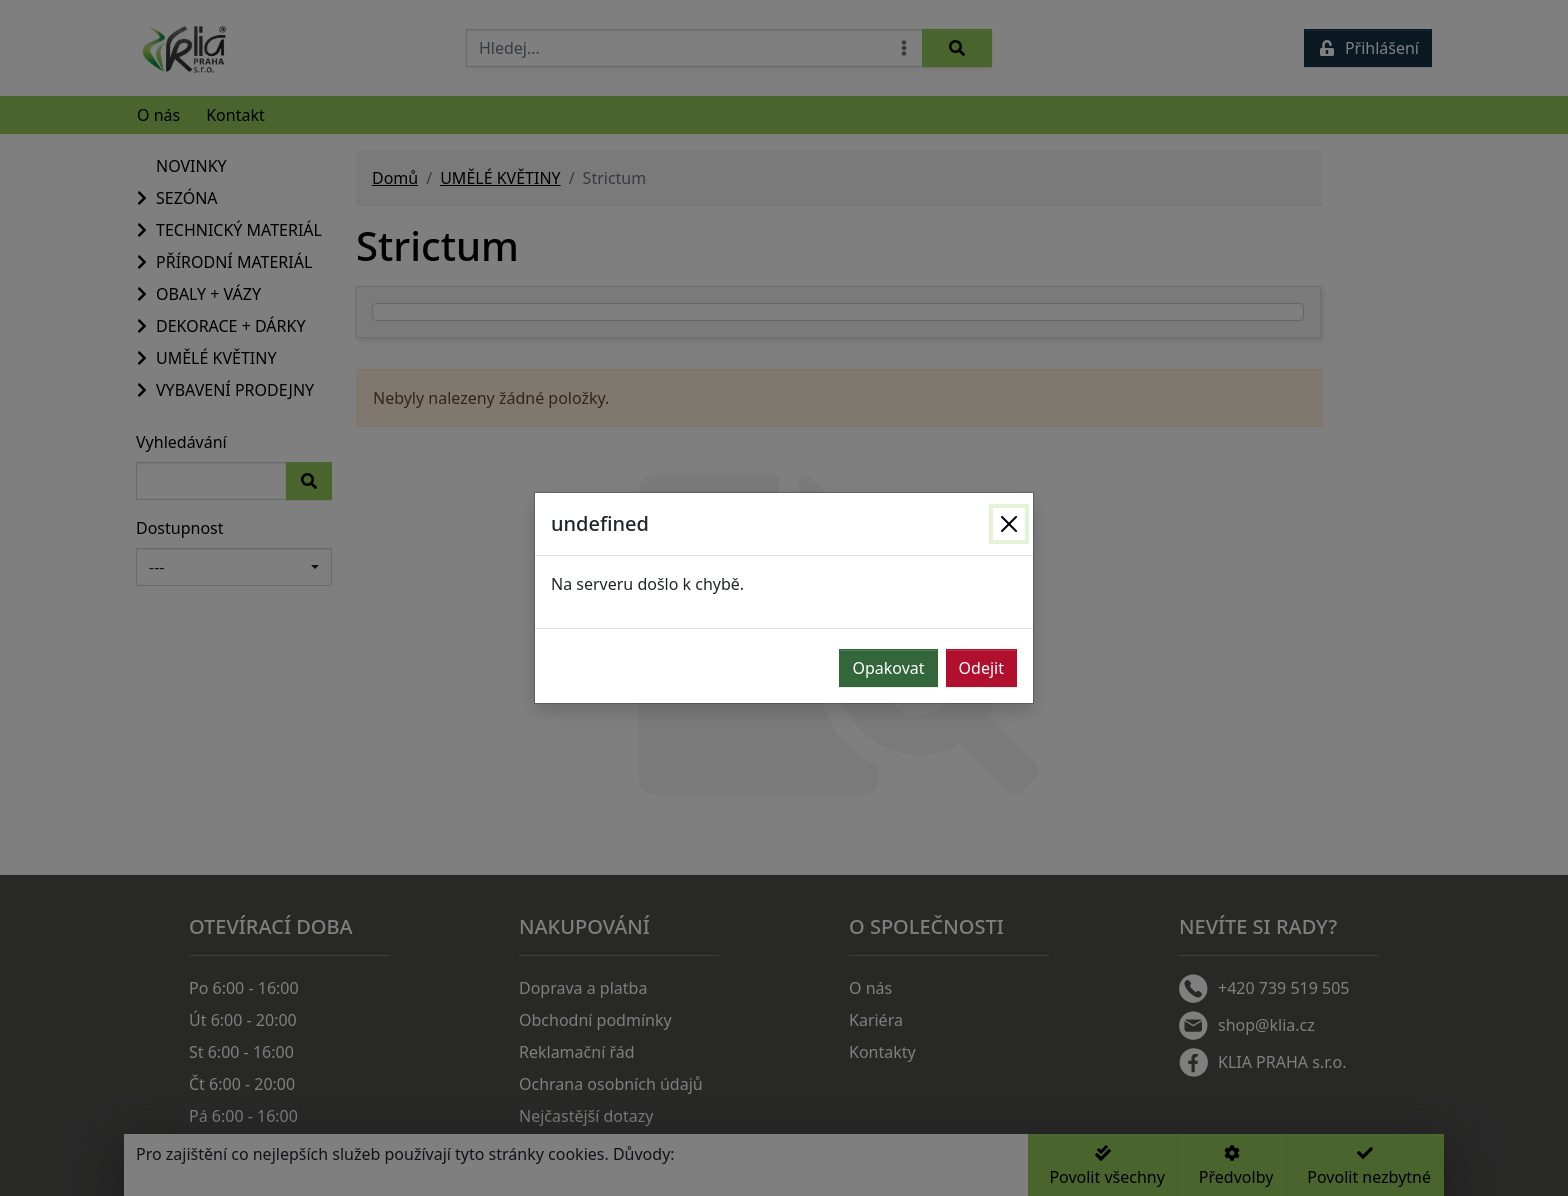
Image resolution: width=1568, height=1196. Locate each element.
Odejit (981, 668)
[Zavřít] (1009, 524)
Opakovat (888, 668)
